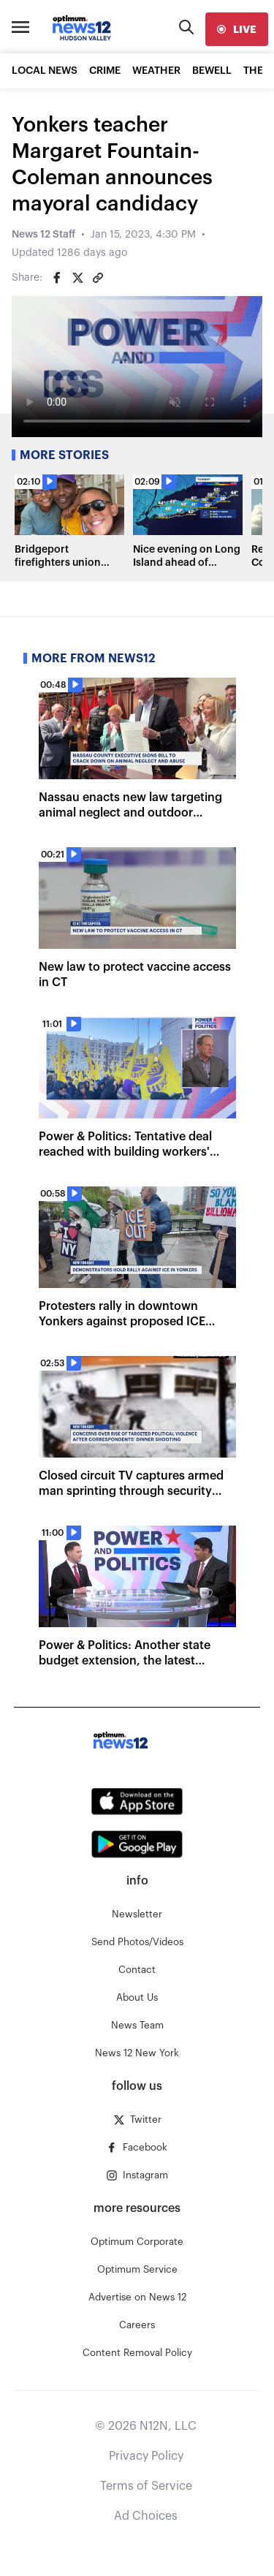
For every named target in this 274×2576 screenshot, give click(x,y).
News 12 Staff (43, 235)
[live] (236, 29)
